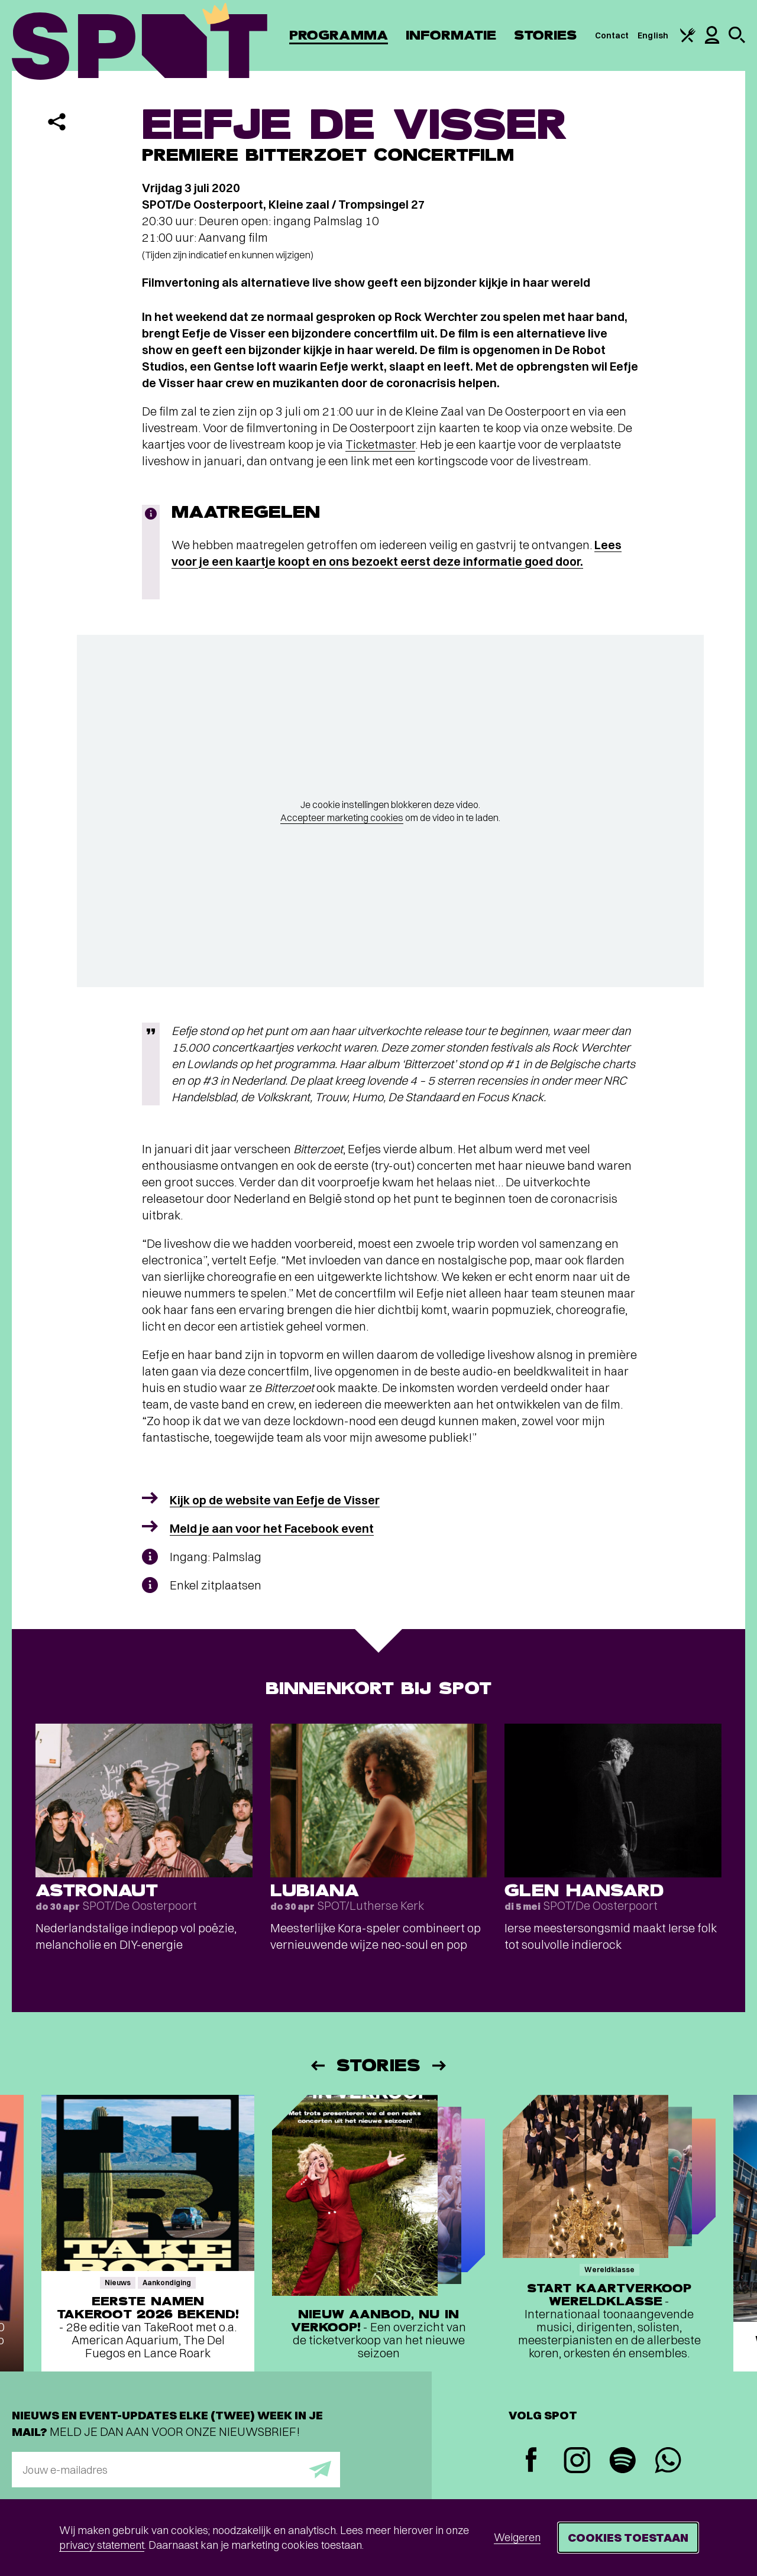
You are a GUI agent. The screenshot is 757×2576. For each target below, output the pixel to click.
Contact (612, 35)
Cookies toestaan (628, 2537)
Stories (545, 35)
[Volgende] (440, 2066)
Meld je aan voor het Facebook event (272, 1528)
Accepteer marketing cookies (341, 817)
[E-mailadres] (176, 2469)
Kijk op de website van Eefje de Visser (275, 1500)
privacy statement (101, 2545)
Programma (338, 35)
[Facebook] (531, 2461)
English (653, 35)
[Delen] (56, 121)
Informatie (451, 35)
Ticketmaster (380, 444)
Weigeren (517, 2537)
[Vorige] (317, 2066)
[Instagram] (577, 2461)
